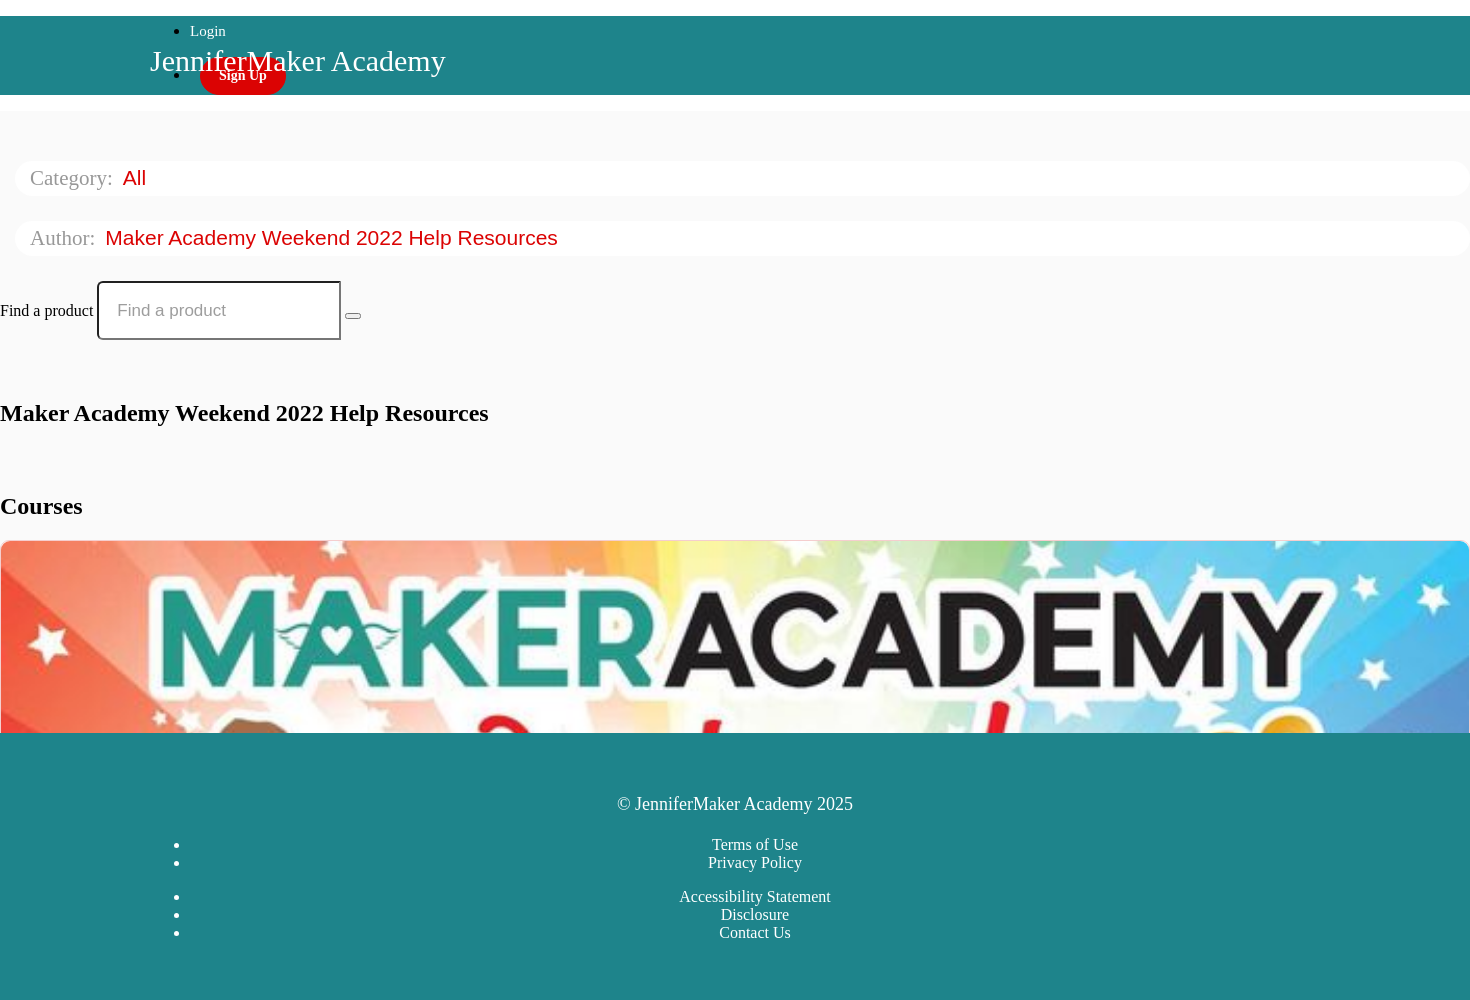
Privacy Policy (755, 862)
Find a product (46, 310)
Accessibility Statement (755, 896)
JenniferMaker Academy (298, 60)
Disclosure (755, 914)
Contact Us (755, 932)
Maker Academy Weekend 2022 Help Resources (334, 237)
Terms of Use (755, 844)
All (137, 177)
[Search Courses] (353, 316)
